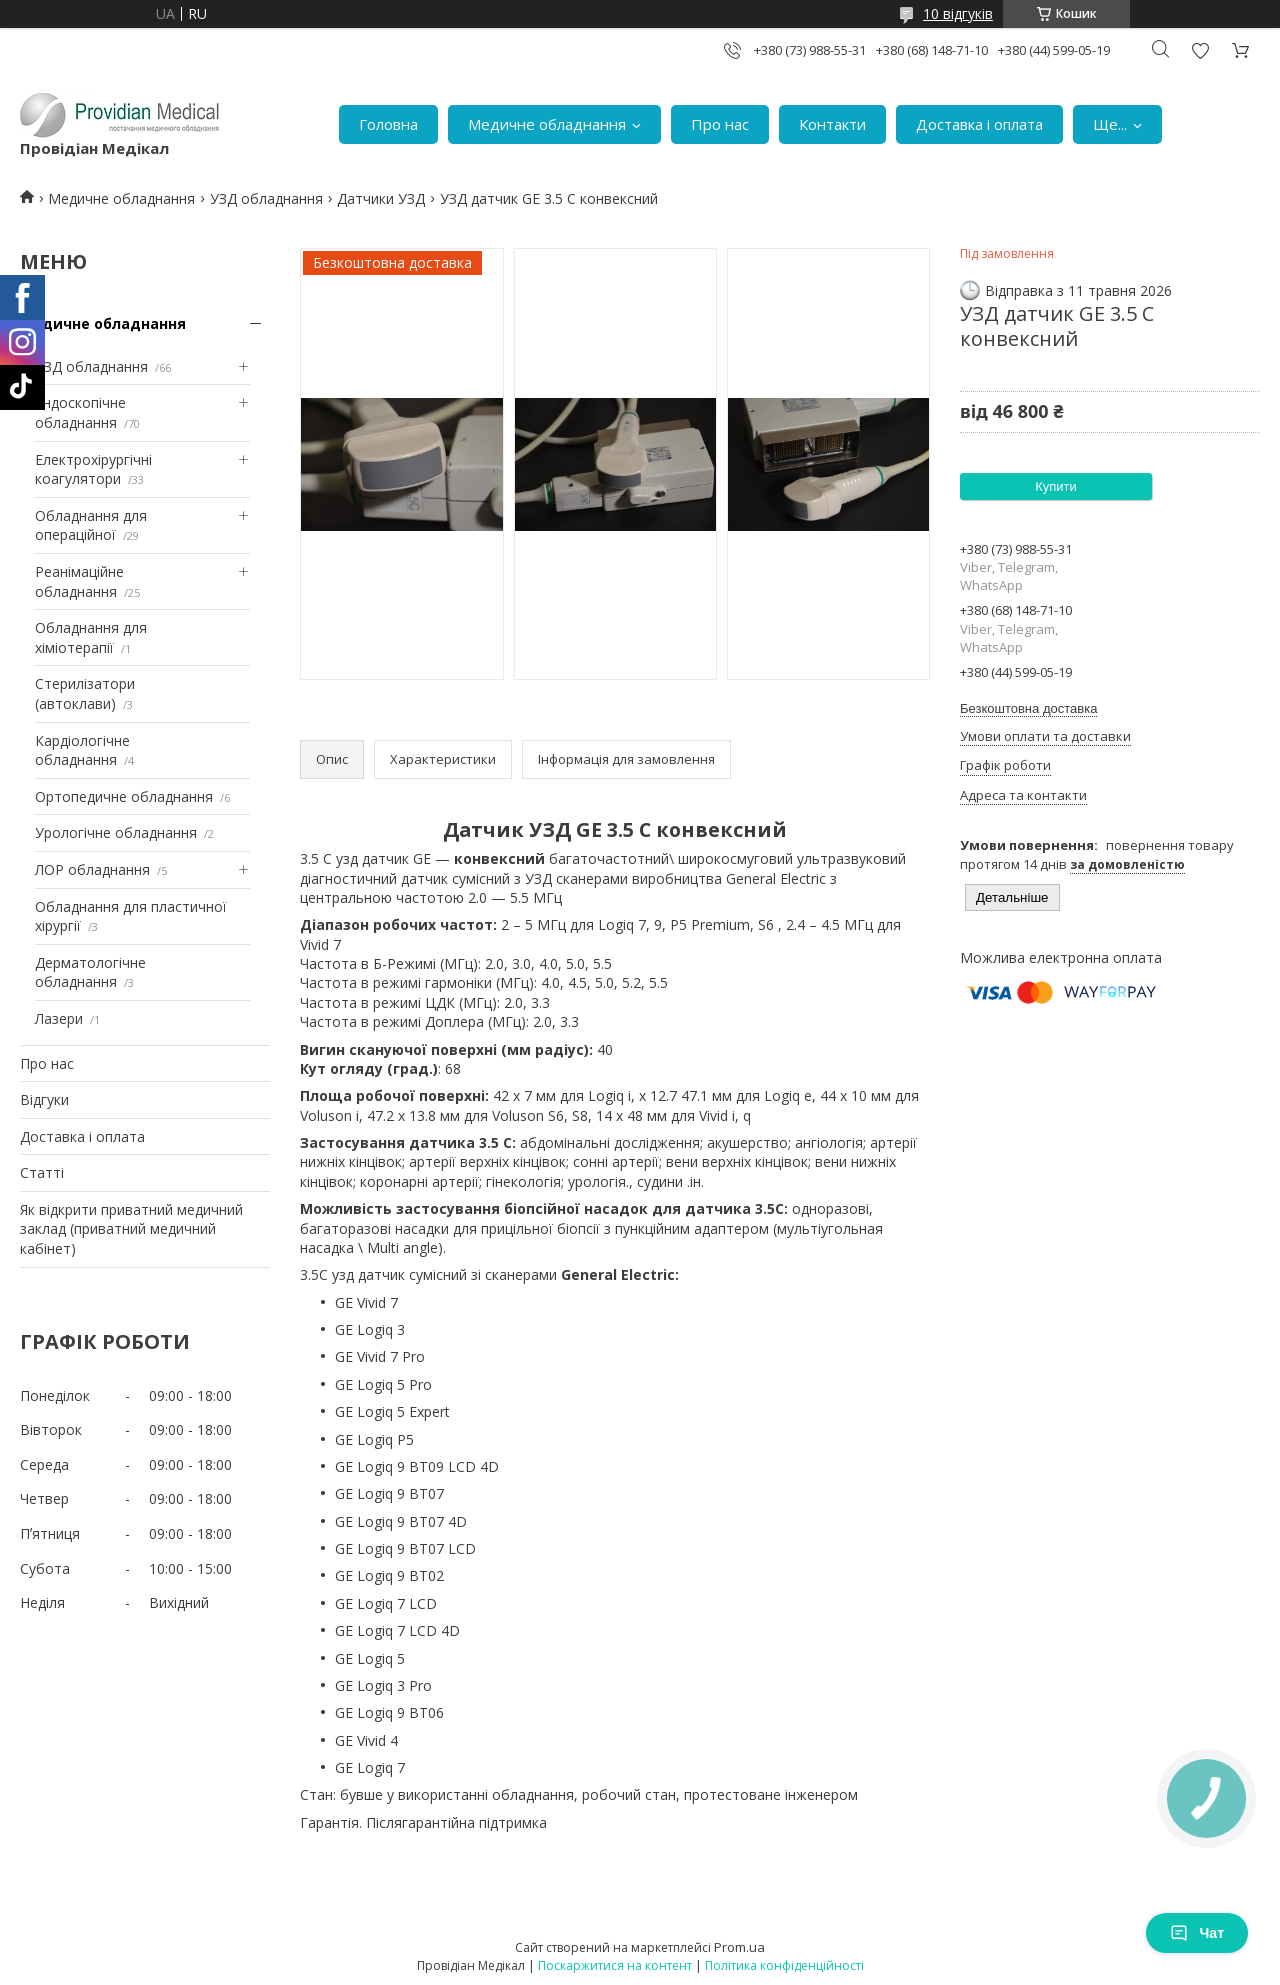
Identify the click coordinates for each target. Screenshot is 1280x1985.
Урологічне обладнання (116, 832)
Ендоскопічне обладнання (80, 412)
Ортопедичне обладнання (124, 796)
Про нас (720, 124)
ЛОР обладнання (92, 869)
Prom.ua (739, 1947)
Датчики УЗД (381, 198)
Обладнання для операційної (91, 525)
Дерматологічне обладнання (90, 972)
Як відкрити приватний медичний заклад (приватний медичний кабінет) (131, 1229)
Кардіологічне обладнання (82, 750)
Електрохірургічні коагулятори (93, 469)
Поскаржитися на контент (615, 1965)
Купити (1056, 486)
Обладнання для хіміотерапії (91, 637)
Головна (388, 124)
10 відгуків (958, 13)
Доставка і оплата (979, 124)
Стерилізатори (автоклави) (85, 693)
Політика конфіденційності (784, 1965)
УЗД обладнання (266, 198)
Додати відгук (1200, 50)
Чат (1197, 1933)
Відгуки (44, 1099)
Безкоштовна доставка (1028, 708)
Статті (42, 1172)
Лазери (59, 1018)
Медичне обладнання (547, 124)
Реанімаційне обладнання (79, 581)
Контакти (832, 124)
